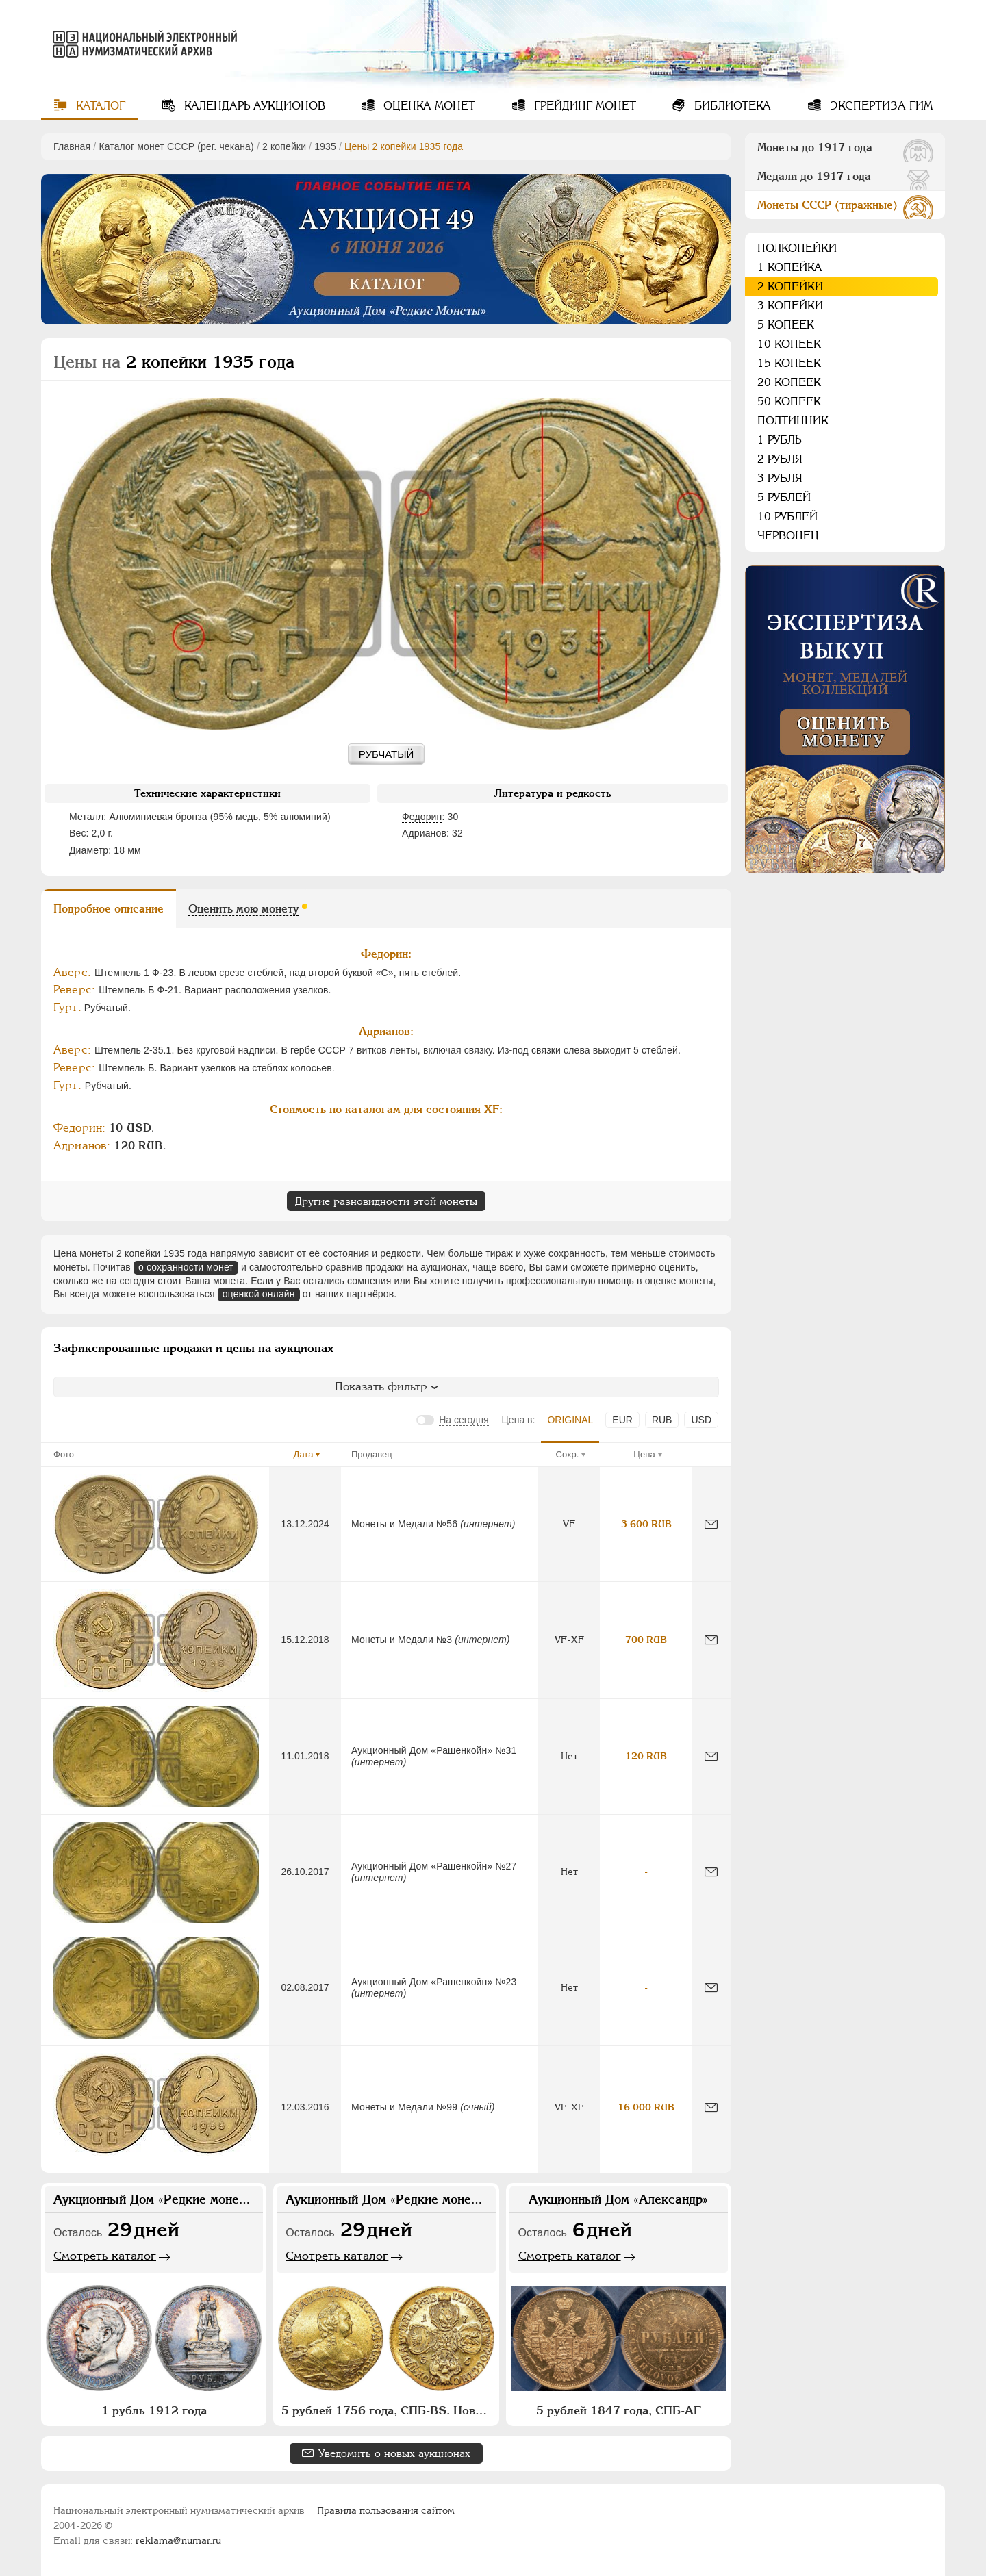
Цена (644, 1454)
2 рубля (779, 459)
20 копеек (789, 382)
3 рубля (779, 478)
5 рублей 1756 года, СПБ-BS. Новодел (387, 2410)
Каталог (99, 105)
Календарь (253, 105)
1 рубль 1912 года (154, 2410)
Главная (71, 146)
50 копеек (789, 401)
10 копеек (789, 343)
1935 (325, 146)
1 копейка (789, 267)
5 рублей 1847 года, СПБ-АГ (618, 2410)
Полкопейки (797, 248)
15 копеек (789, 363)
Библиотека (731, 105)
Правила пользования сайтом (386, 2510)
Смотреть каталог (104, 2255)
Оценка (427, 105)
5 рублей (784, 497)
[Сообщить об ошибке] (711, 1524)
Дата (304, 1454)
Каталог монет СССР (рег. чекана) (176, 146)
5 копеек (785, 324)
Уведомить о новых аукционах (394, 2453)
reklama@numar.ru (178, 2540)
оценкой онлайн (259, 1293)
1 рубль (779, 439)
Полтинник (793, 420)
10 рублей (787, 516)
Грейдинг (583, 105)
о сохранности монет (185, 1267)
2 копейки (284, 146)
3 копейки (790, 305)
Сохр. (567, 1454)
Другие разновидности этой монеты (386, 1201)
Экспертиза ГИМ (879, 105)
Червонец (788, 535)
